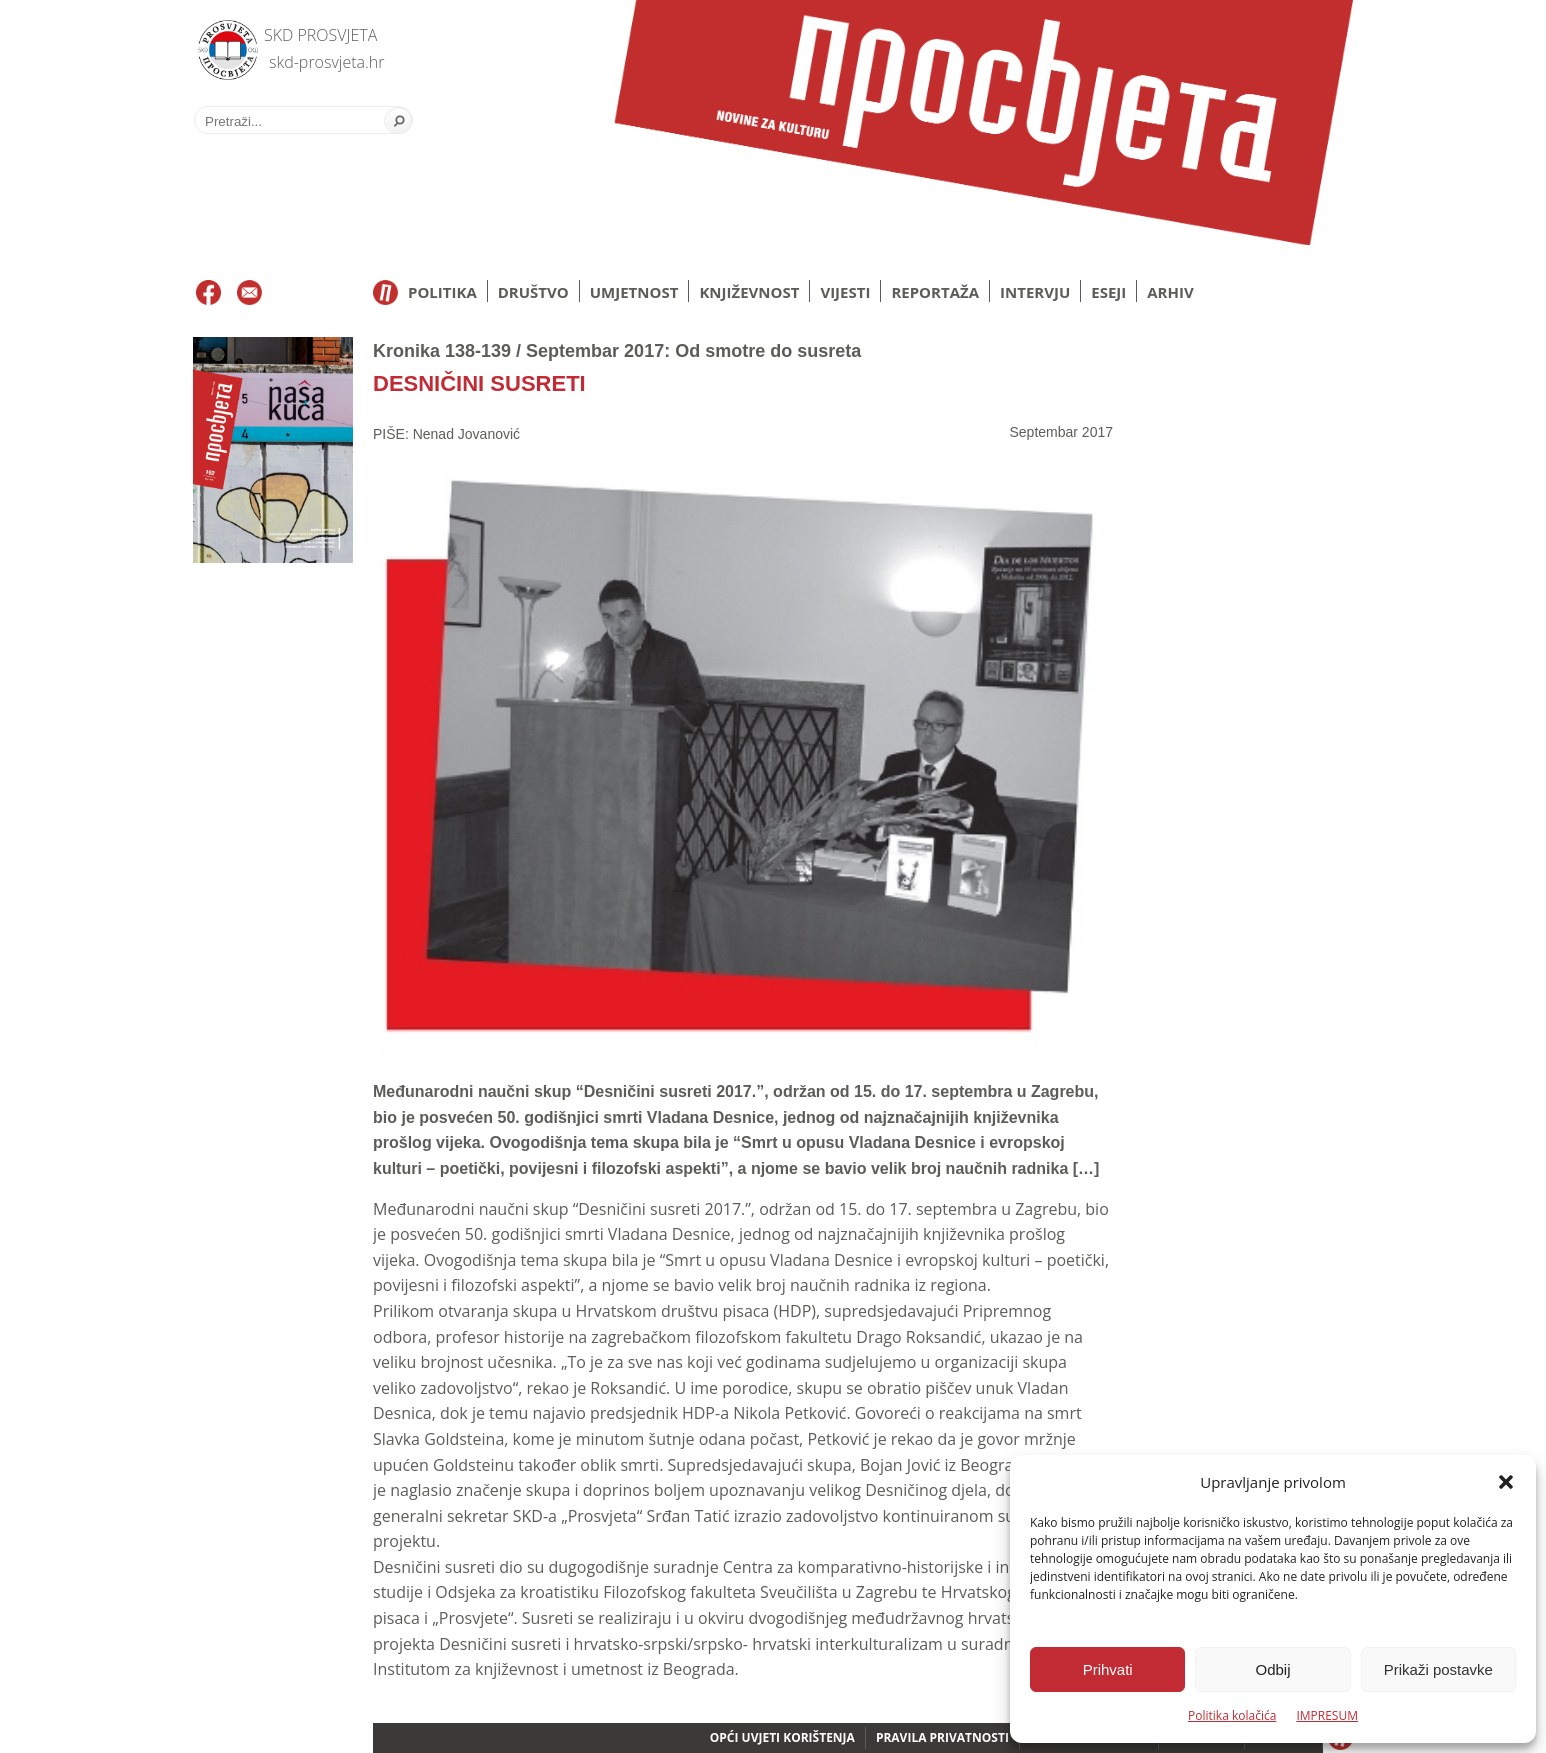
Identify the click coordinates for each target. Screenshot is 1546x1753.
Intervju (1035, 292)
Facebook (208, 293)
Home (385, 292)
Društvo (533, 292)
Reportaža (935, 292)
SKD (222, 45)
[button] (1506, 1482)
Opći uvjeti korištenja (782, 1737)
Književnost (749, 292)
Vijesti (845, 292)
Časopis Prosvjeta (983, 122)
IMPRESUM (1327, 1715)
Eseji (1108, 292)
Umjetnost (634, 292)
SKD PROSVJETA (320, 35)
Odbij (1272, 1669)
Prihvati (1108, 1669)
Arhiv (1170, 292)
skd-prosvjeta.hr (327, 62)
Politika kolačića (1232, 1715)
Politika (442, 292)
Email (249, 293)
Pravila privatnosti (942, 1737)
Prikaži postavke (1438, 1669)
